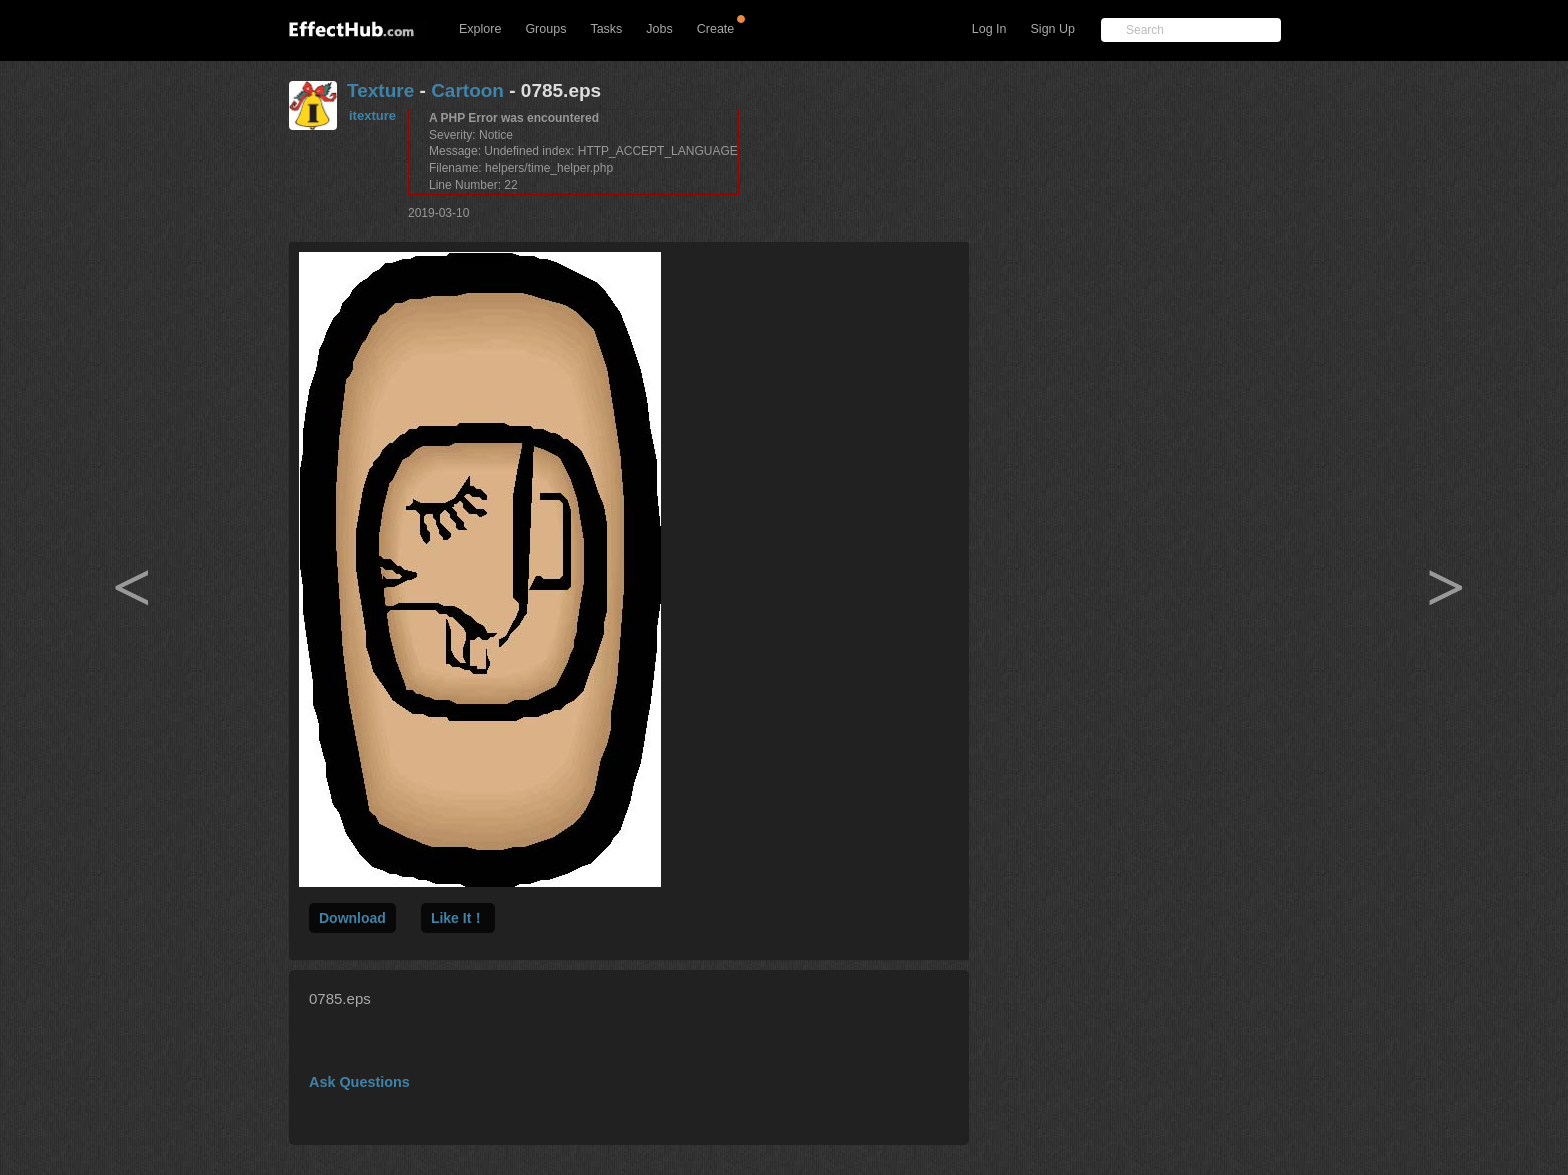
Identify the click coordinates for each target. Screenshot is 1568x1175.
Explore (480, 29)
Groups (545, 29)
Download (352, 918)
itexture (372, 115)
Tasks (606, 29)
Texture (380, 90)
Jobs (659, 29)
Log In (989, 29)
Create (716, 29)
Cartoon (467, 90)
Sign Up (1053, 29)
